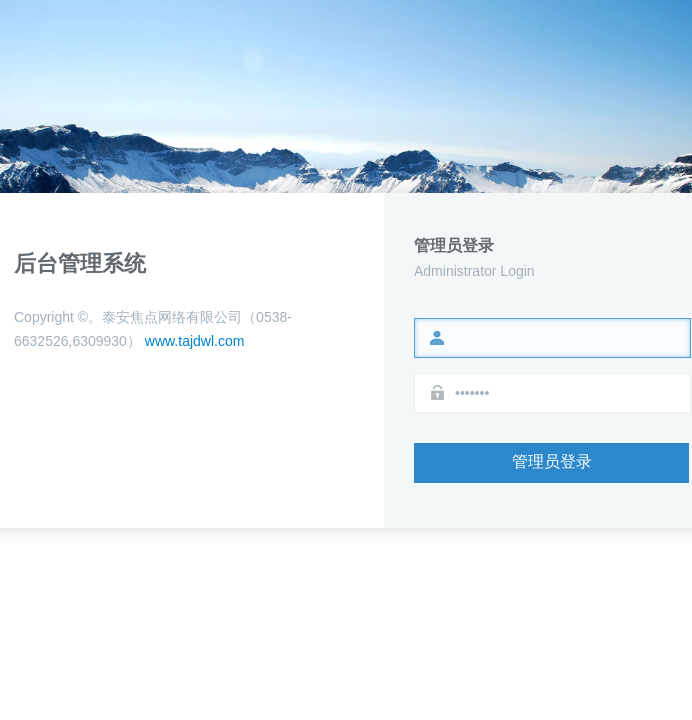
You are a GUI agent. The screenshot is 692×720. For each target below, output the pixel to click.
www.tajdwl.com (192, 341)
